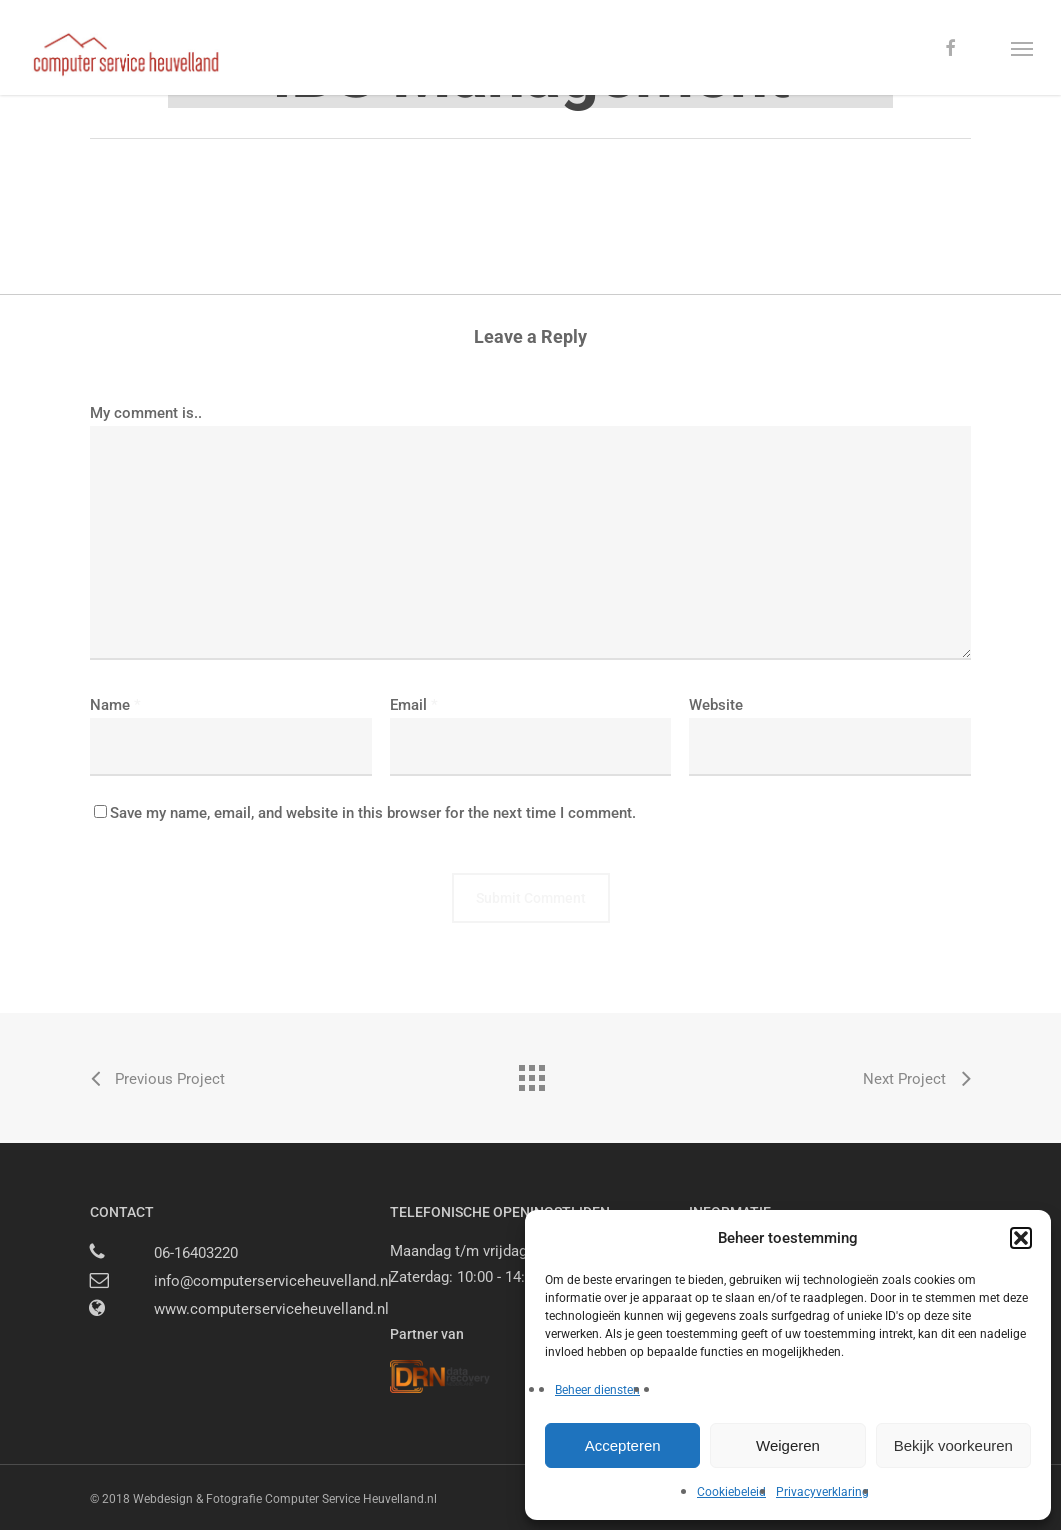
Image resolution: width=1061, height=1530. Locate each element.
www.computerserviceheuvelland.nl (271, 1309)
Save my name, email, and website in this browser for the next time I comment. (373, 813)
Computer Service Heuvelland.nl (351, 1499)
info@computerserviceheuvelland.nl (273, 1281)
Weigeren (788, 1445)
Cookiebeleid (731, 1492)
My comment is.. (146, 413)
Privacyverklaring (822, 1492)
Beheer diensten (597, 1390)
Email (414, 705)
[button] (1021, 1238)
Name (115, 705)
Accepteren (623, 1445)
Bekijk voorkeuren (953, 1445)
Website (716, 705)
